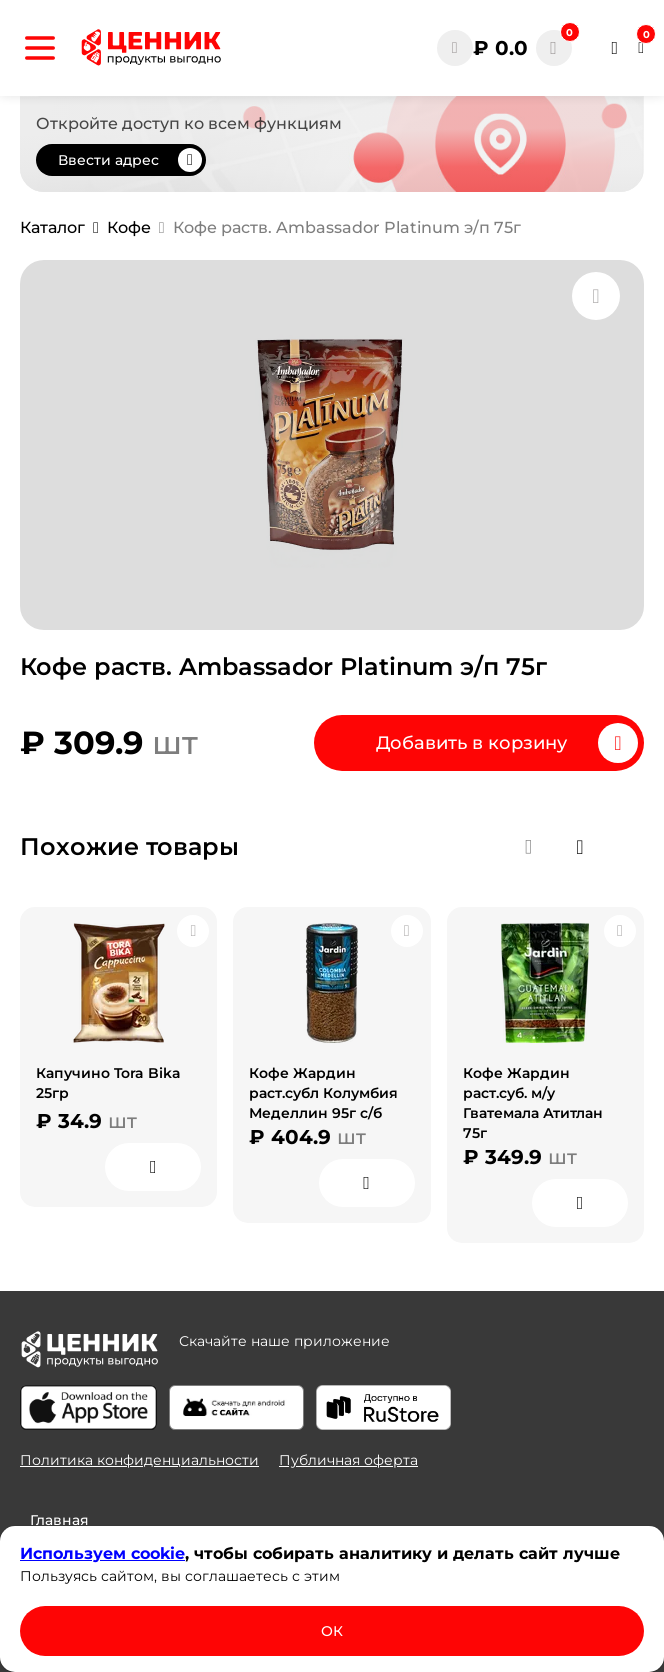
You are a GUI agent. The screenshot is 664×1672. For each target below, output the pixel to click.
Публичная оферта (348, 1460)
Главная (59, 1520)
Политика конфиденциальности (139, 1460)
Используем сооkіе (102, 1553)
